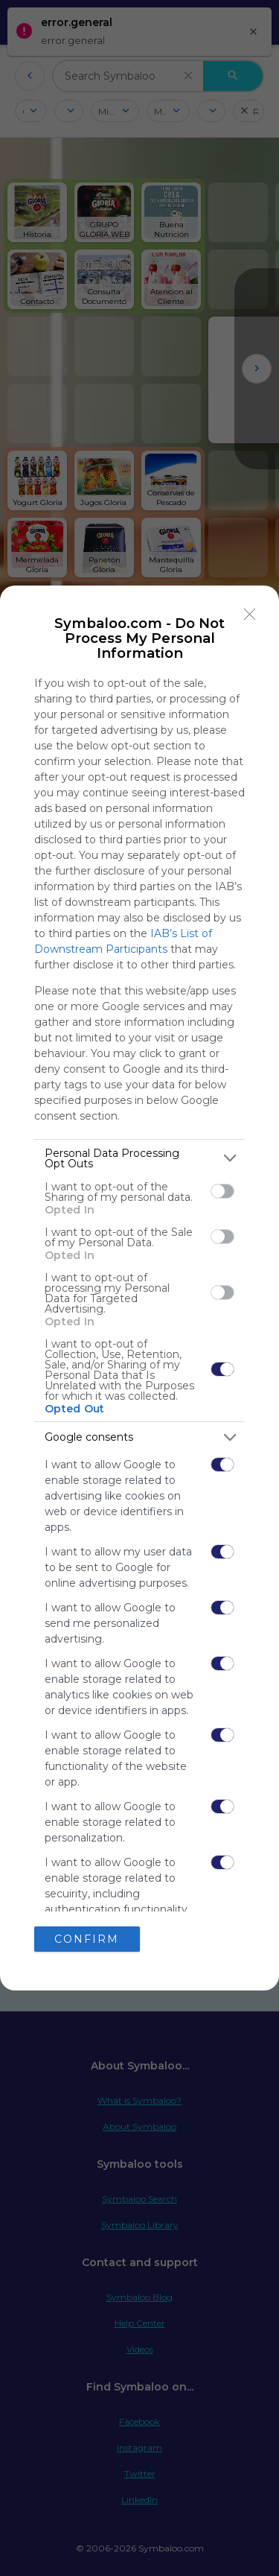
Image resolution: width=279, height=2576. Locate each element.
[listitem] (139, 1158)
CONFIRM (86, 1939)
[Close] (250, 614)
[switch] (222, 1191)
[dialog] (139, 1288)
